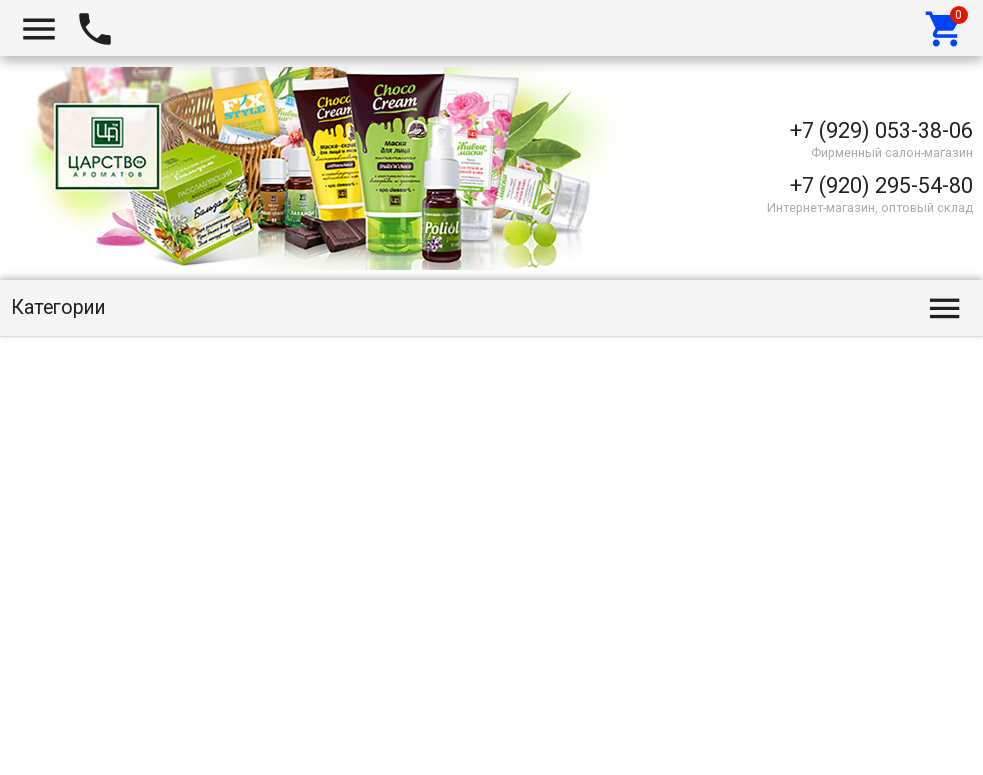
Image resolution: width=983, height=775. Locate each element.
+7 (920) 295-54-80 (881, 185)
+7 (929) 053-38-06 (881, 130)
